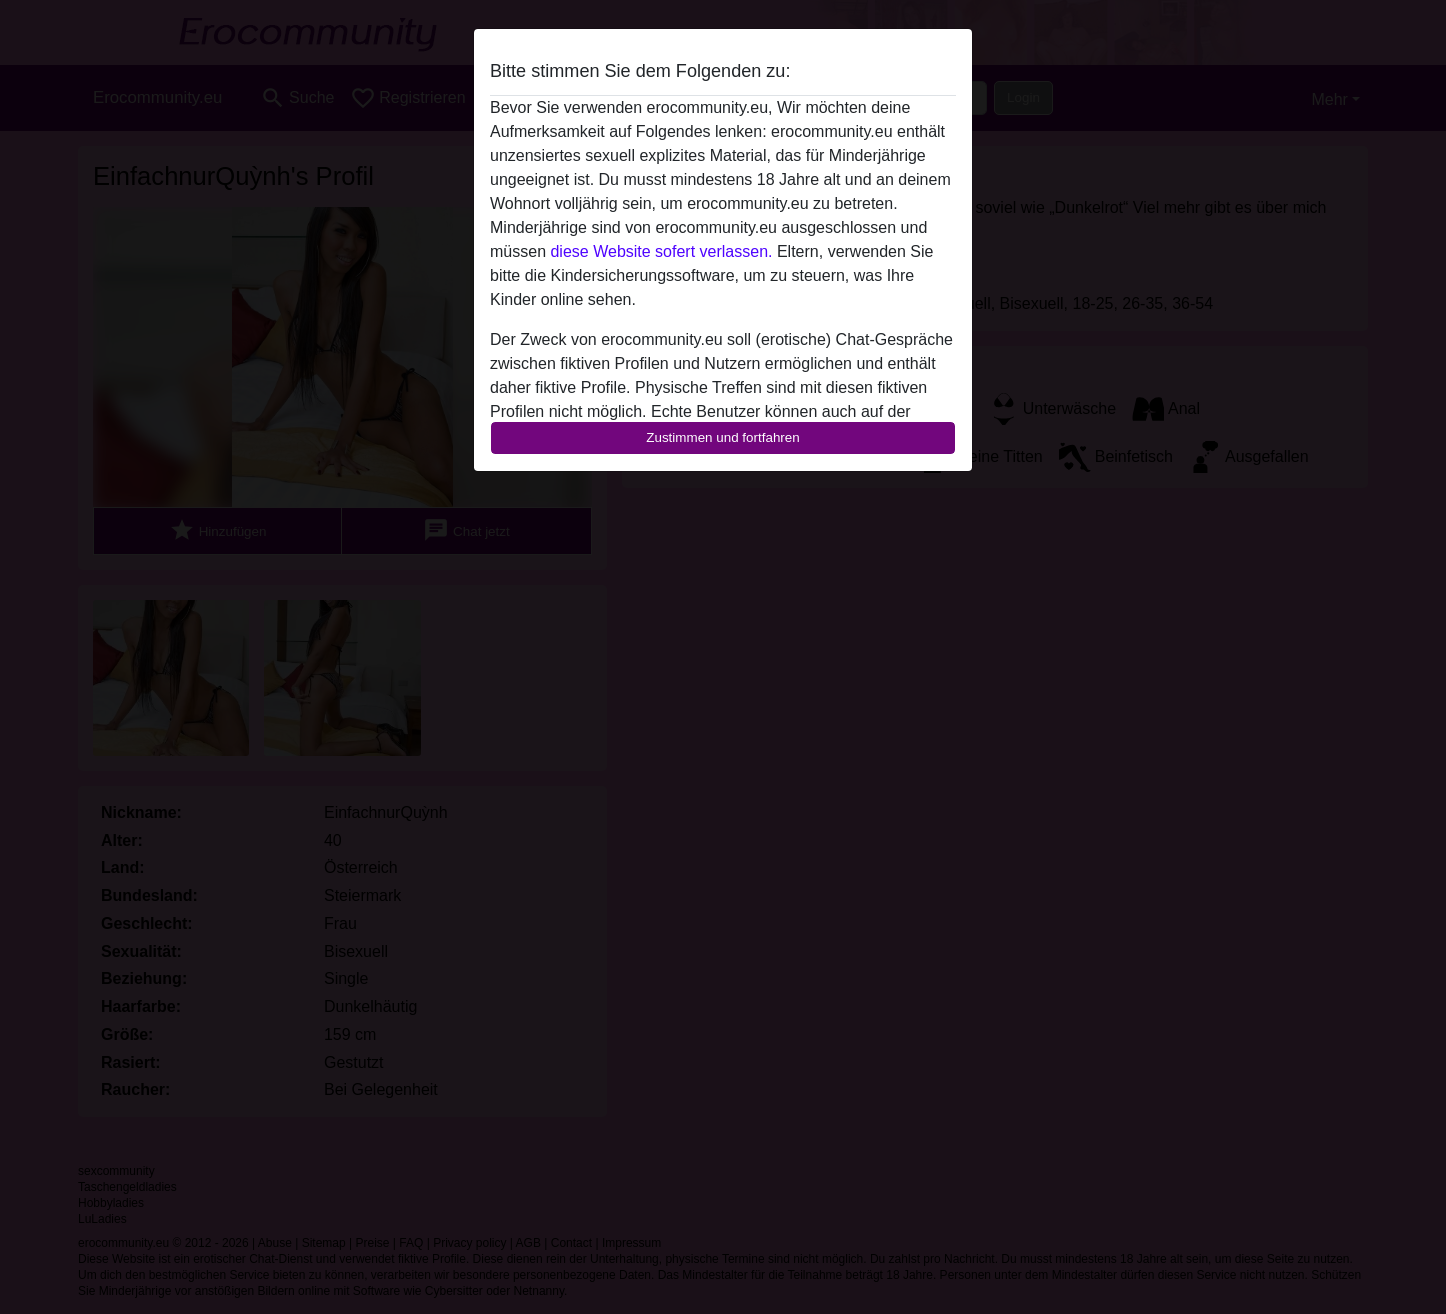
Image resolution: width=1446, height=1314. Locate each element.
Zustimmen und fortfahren (723, 437)
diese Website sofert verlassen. (661, 251)
